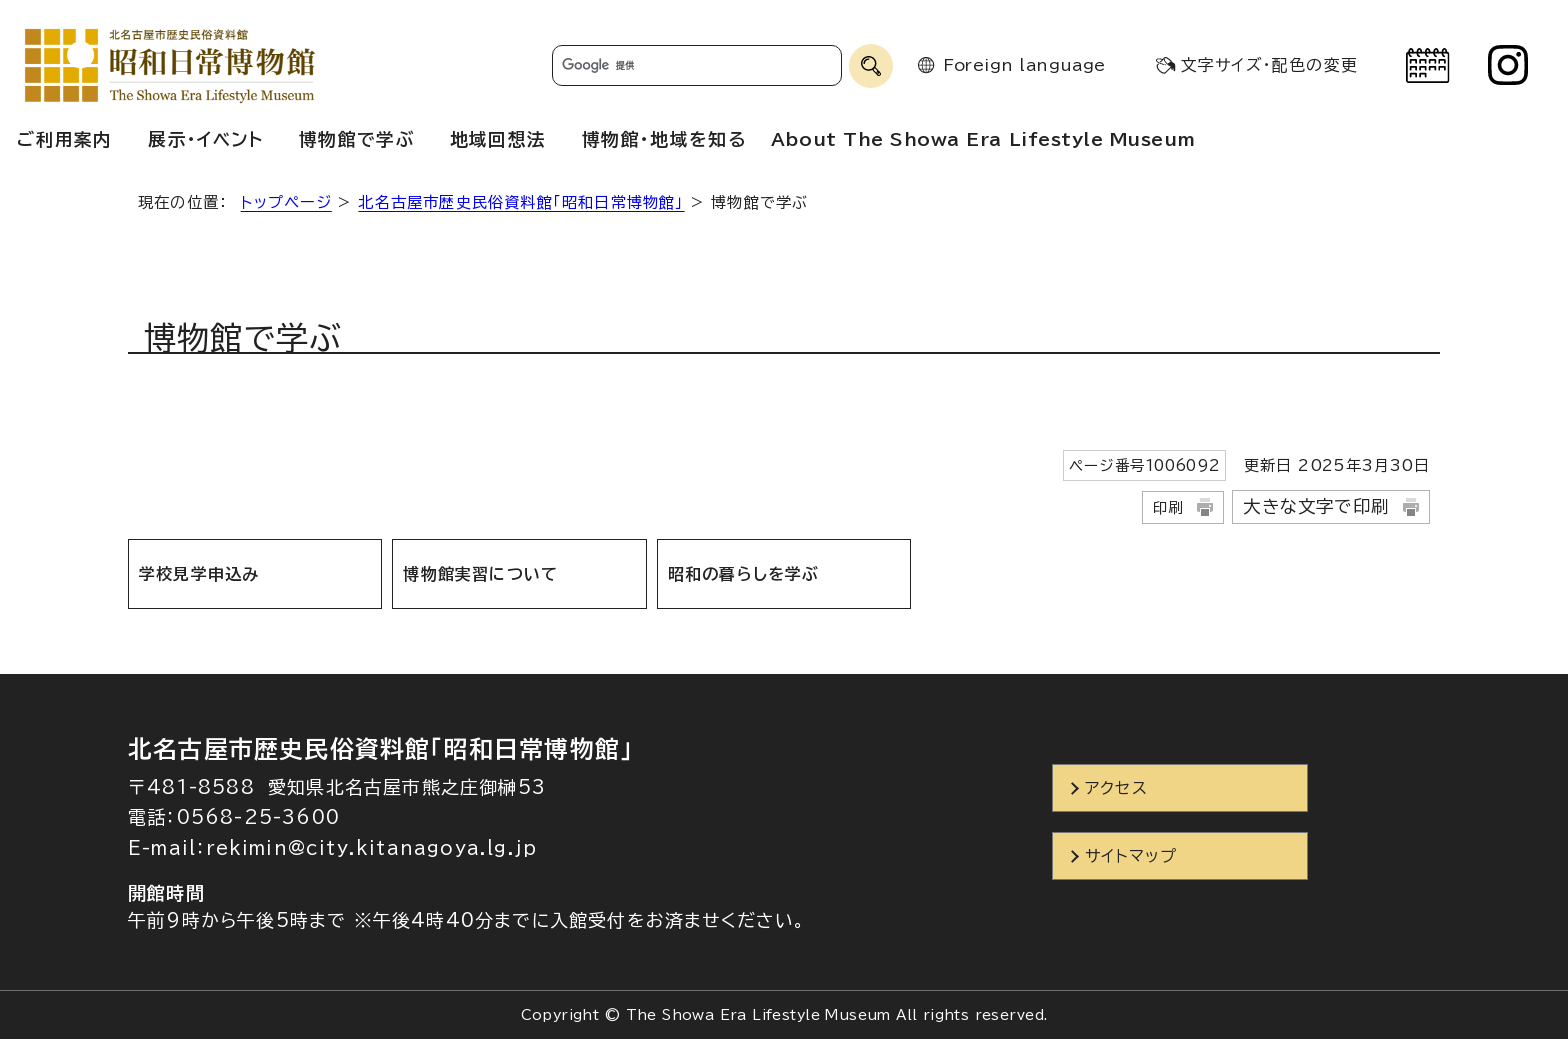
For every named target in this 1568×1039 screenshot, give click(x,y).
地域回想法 (498, 139)
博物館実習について (480, 574)
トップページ (286, 202)
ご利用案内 (65, 139)
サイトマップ (1131, 856)
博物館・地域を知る (664, 139)
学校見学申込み (199, 574)
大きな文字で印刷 (1316, 506)
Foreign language (1024, 65)
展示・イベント (205, 139)
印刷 (1168, 507)
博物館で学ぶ (357, 139)
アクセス (1116, 788)
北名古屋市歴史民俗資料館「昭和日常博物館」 (521, 202)
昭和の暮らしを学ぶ (744, 574)
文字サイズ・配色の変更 (1269, 65)
